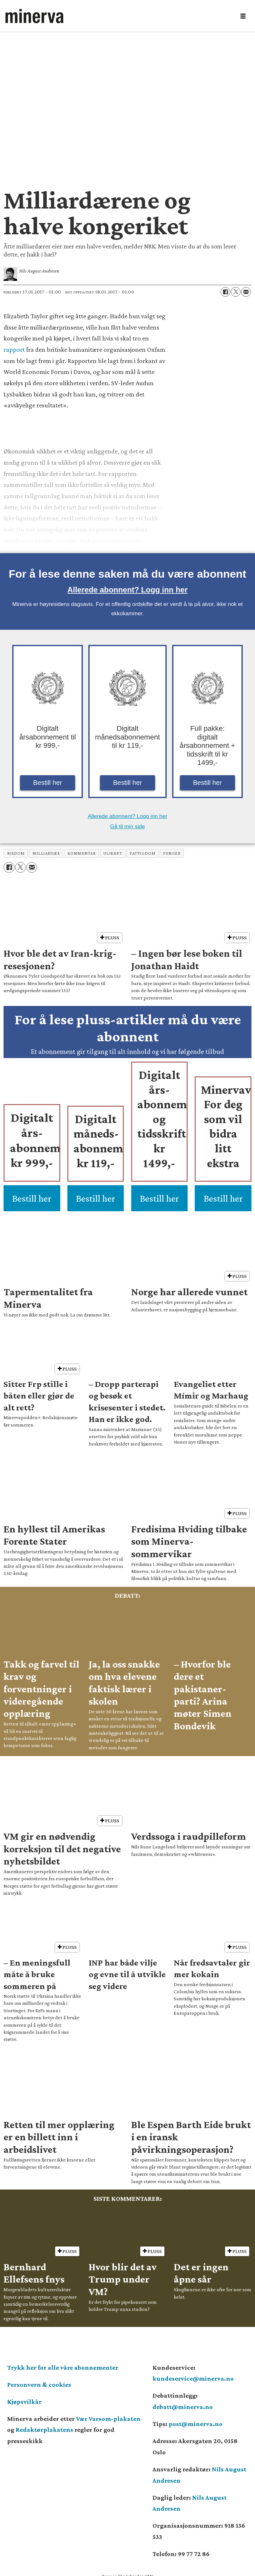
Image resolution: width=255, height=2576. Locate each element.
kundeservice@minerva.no (193, 2378)
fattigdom (142, 853)
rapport (14, 349)
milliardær (46, 853)
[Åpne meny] (243, 16)
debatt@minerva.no (182, 2406)
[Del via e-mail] (246, 292)
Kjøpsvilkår (24, 2401)
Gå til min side (127, 826)
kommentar (81, 853)
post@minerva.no (195, 2423)
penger (171, 853)
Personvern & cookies (39, 2384)
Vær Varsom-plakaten (108, 2418)
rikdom (16, 853)
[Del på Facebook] (225, 292)
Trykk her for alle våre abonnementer (62, 2367)
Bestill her (47, 782)
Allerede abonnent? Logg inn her (127, 589)
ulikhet (112, 853)
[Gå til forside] (118, 16)
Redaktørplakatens (44, 2429)
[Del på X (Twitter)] (235, 292)
